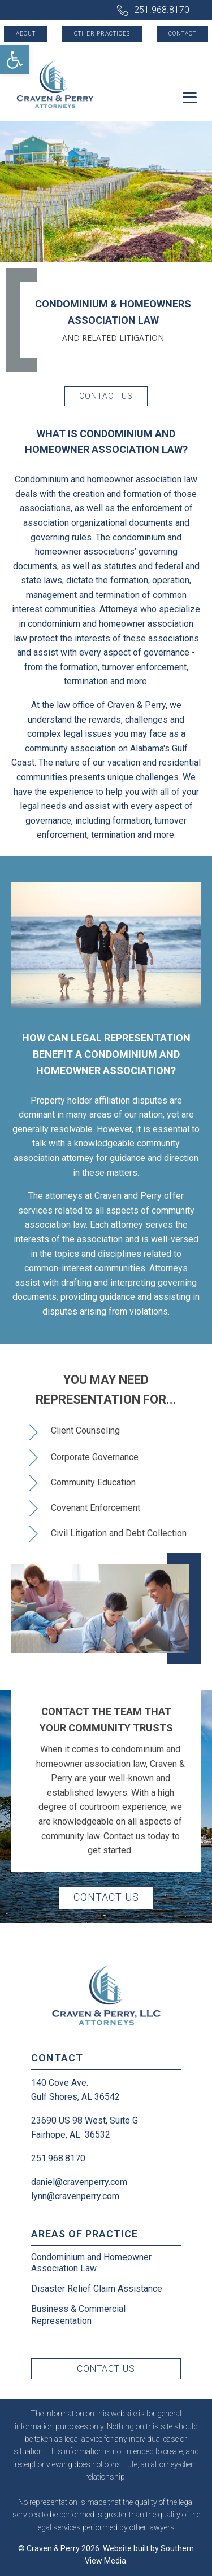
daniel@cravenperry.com (79, 2182)
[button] (14, 59)
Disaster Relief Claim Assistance (96, 2288)
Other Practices (102, 33)
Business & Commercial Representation (78, 2315)
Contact (182, 33)
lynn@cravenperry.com (75, 2196)
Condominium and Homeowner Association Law (91, 2263)
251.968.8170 (161, 10)
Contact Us (106, 396)
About (26, 33)
